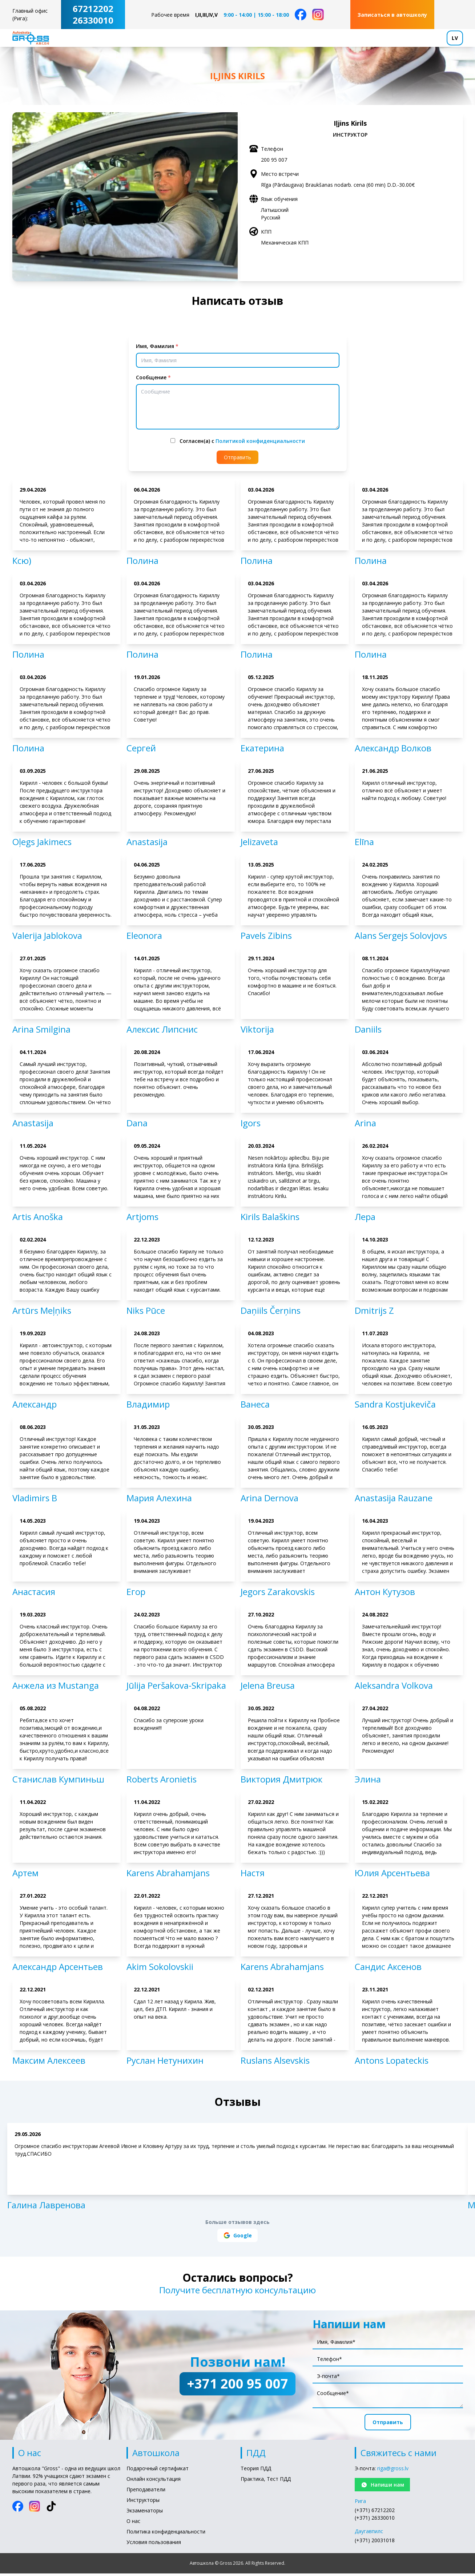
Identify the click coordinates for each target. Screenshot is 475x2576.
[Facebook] (300, 14)
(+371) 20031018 (375, 2544)
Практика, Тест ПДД (266, 2483)
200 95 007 (274, 164)
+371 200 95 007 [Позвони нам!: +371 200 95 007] (237, 2388)
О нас (133, 2525)
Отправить (237, 462)
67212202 (93, 9)
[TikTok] (51, 2511)
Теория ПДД (256, 2473)
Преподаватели (145, 2494)
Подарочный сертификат (157, 2473)
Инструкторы (143, 2504)
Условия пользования (153, 2546)
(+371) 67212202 (375, 2514)
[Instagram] (318, 14)
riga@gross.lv (392, 2473)
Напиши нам (382, 2489)
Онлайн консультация (153, 2483)
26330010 (93, 20)
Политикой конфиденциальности (260, 445)
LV (455, 40)
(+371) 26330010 (375, 2522)
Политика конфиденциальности (165, 2536)
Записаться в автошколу (392, 14)
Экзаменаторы (144, 2515)
